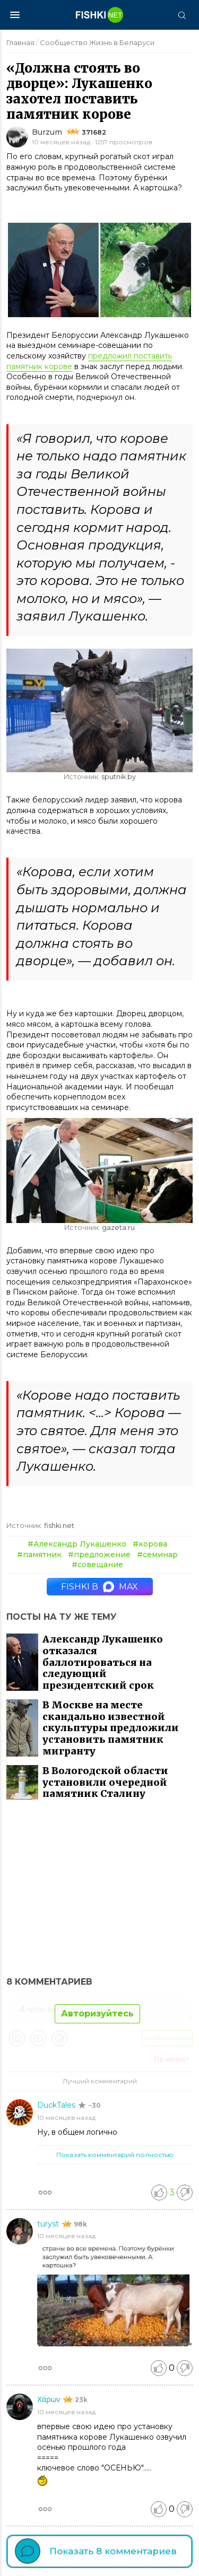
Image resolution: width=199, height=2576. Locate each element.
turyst (49, 2224)
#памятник (39, 1554)
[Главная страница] (100, 15)
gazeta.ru (118, 1228)
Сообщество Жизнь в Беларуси (97, 42)
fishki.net (59, 1526)
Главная (20, 42)
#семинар (157, 1554)
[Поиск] (181, 14)
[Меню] (14, 14)
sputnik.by (118, 777)
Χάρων (49, 2399)
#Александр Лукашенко (77, 1544)
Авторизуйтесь (97, 2014)
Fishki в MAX (99, 1586)
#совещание (97, 1564)
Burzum (47, 132)
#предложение (99, 1554)
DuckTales (57, 2105)
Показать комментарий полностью (115, 2155)
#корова (150, 1544)
